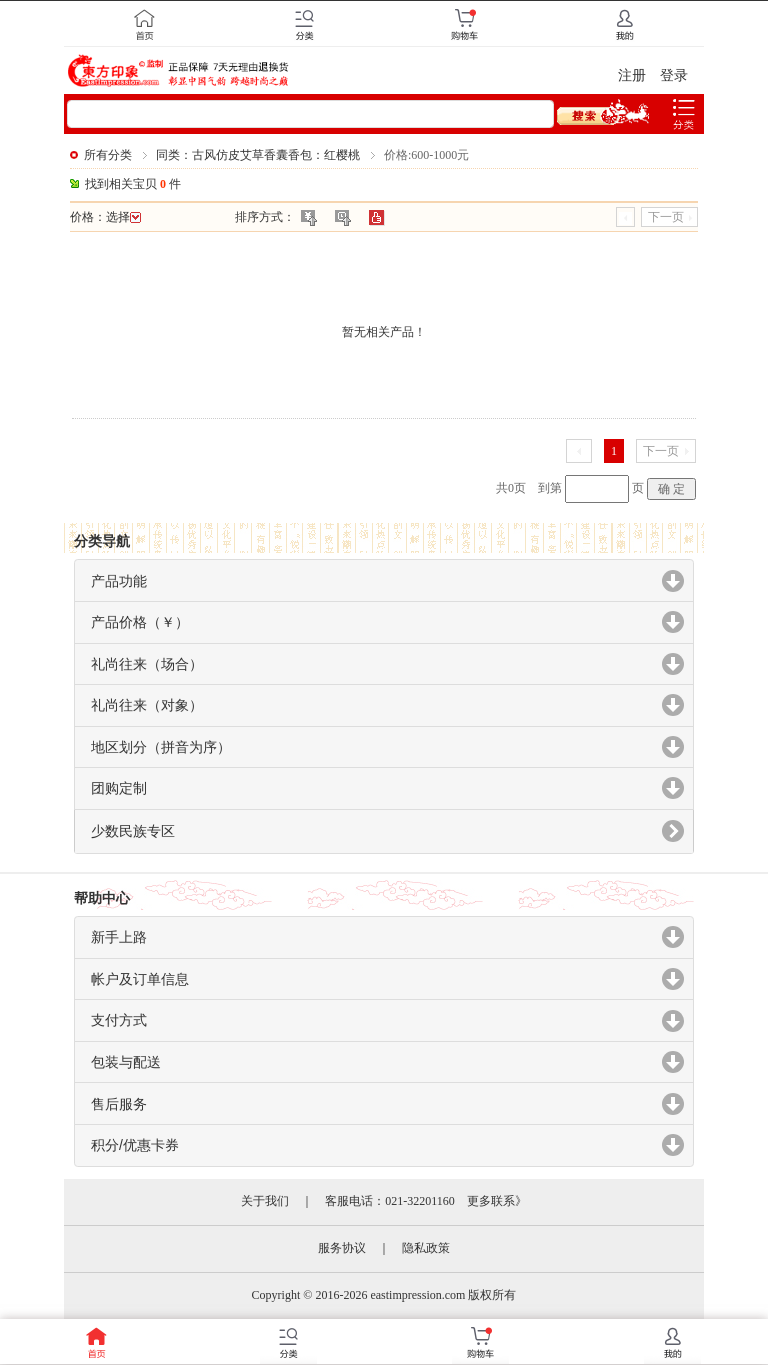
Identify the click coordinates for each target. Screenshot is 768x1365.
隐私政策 (426, 1248)
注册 (632, 75)
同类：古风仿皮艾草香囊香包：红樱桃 (258, 155)
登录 (674, 75)
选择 (123, 217)
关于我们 (265, 1201)
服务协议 (342, 1248)
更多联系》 (497, 1201)
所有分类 (108, 155)
